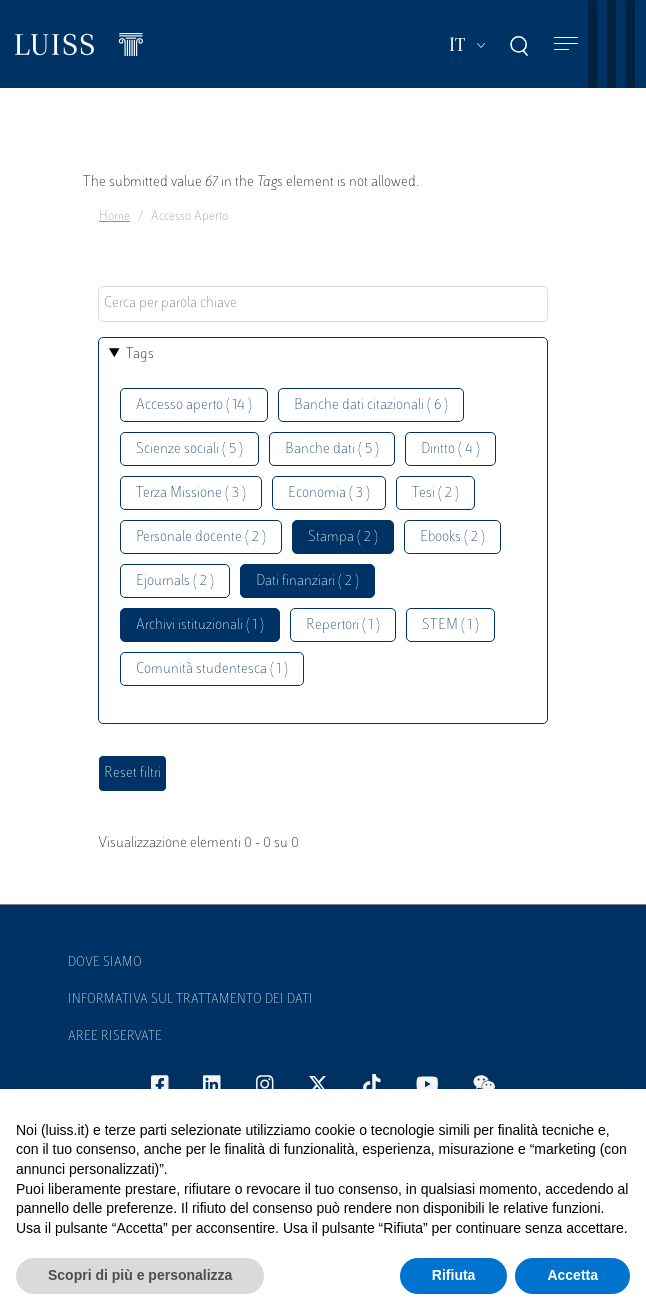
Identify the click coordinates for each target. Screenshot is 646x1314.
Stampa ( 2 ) (343, 537)
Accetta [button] (572, 1275)
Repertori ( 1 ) (343, 625)
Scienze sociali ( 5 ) (189, 449)
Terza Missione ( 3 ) (191, 493)
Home (114, 217)
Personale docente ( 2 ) (201, 537)
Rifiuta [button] (454, 1275)
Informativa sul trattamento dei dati (190, 1000)
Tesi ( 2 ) (435, 493)
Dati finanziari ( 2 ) (307, 581)
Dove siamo (105, 963)
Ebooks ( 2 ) (452, 537)
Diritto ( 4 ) (450, 449)
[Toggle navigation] (566, 44)
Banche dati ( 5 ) (332, 449)
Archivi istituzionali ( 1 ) (200, 625)
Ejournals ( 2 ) (175, 581)
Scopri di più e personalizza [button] (140, 1275)
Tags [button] (140, 354)
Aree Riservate (115, 1037)
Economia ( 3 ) (329, 493)
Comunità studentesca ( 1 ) (212, 669)
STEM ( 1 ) (450, 625)
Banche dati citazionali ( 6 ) (371, 405)
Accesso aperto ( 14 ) (194, 405)
